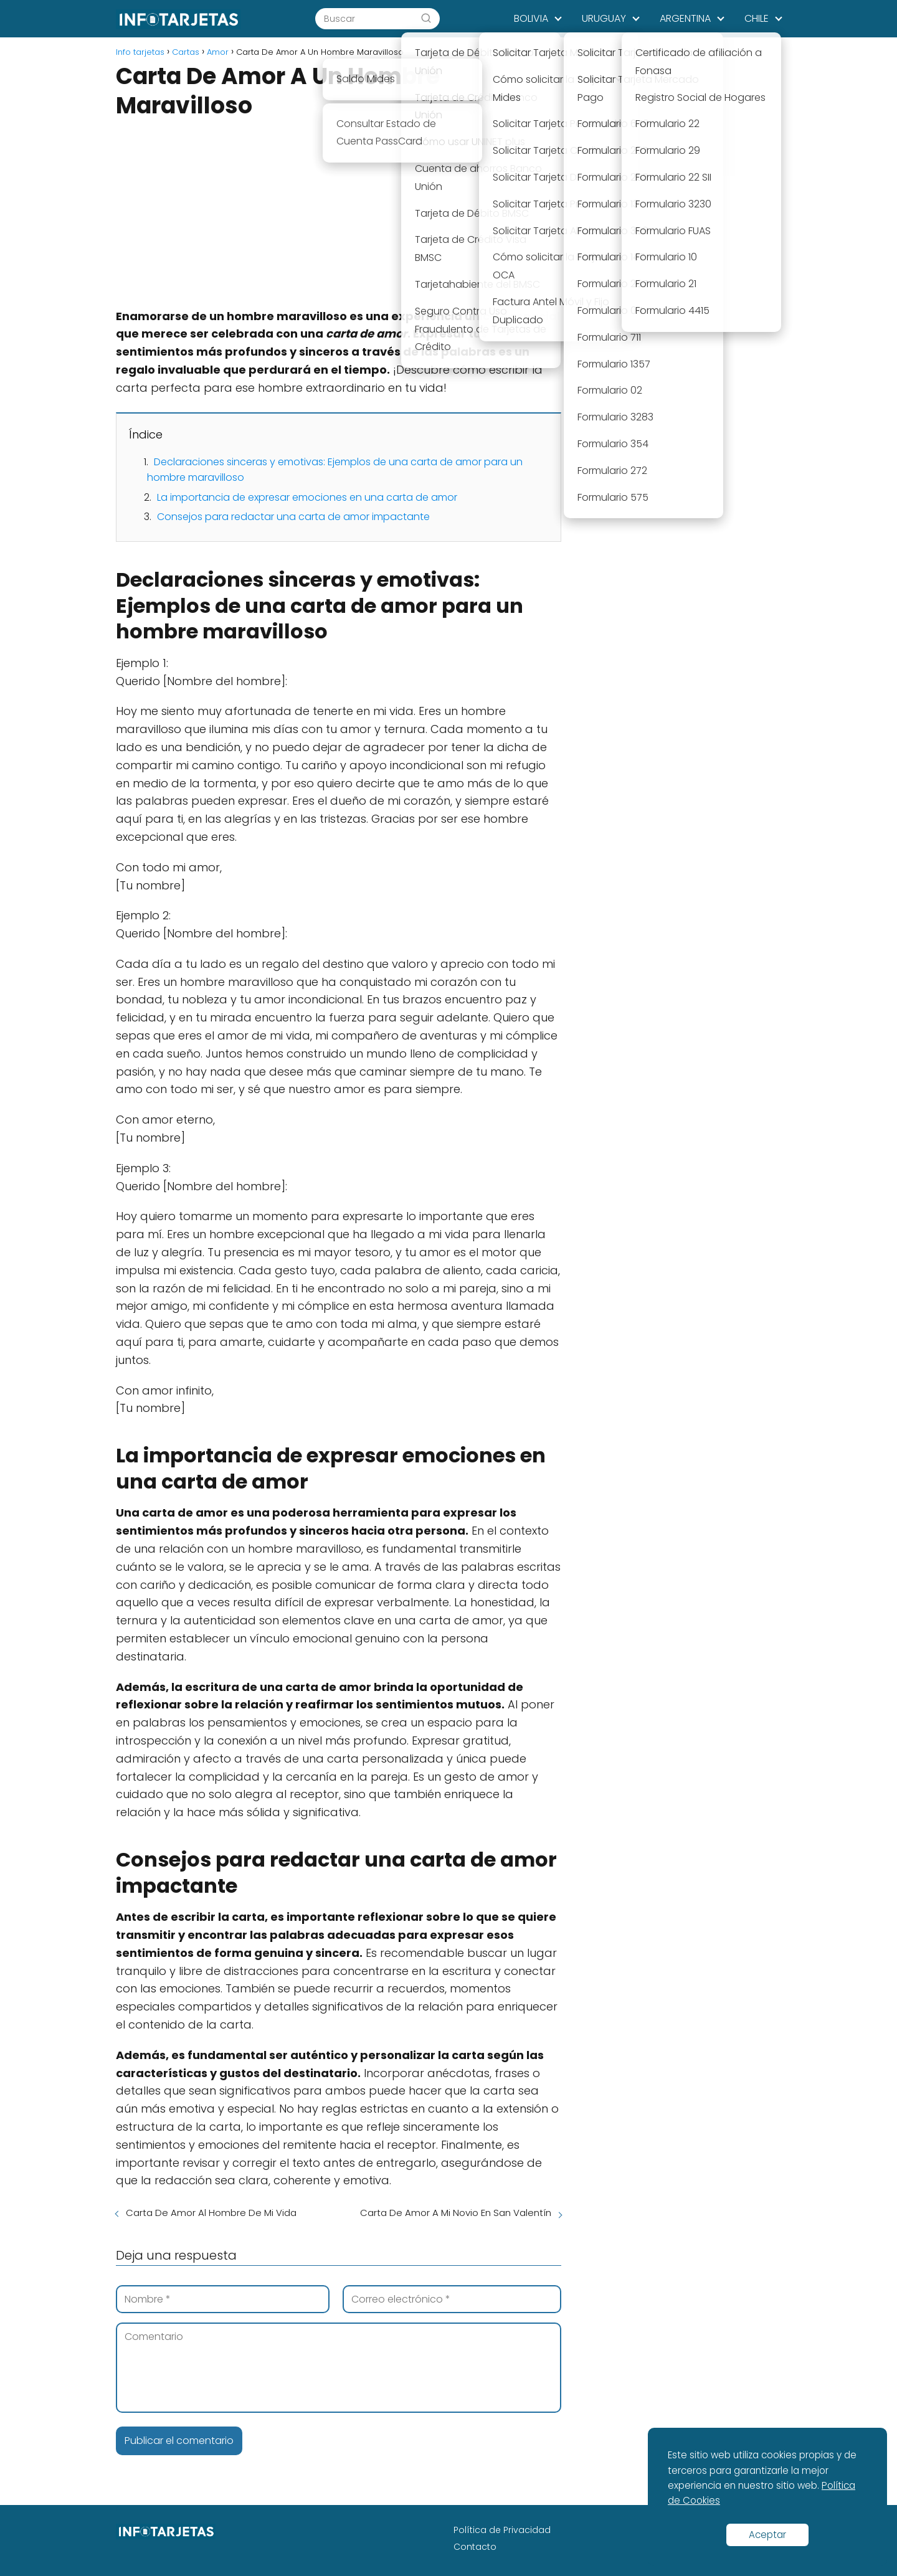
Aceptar (767, 2534)
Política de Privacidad (502, 2530)
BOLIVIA (531, 18)
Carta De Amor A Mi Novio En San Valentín (455, 2212)
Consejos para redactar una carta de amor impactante (293, 516)
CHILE (756, 18)
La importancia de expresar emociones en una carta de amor (307, 497)
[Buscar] (426, 18)
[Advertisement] (338, 215)
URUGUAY (604, 18)
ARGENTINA (685, 18)
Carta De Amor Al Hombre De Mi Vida (211, 2212)
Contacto (474, 2546)
